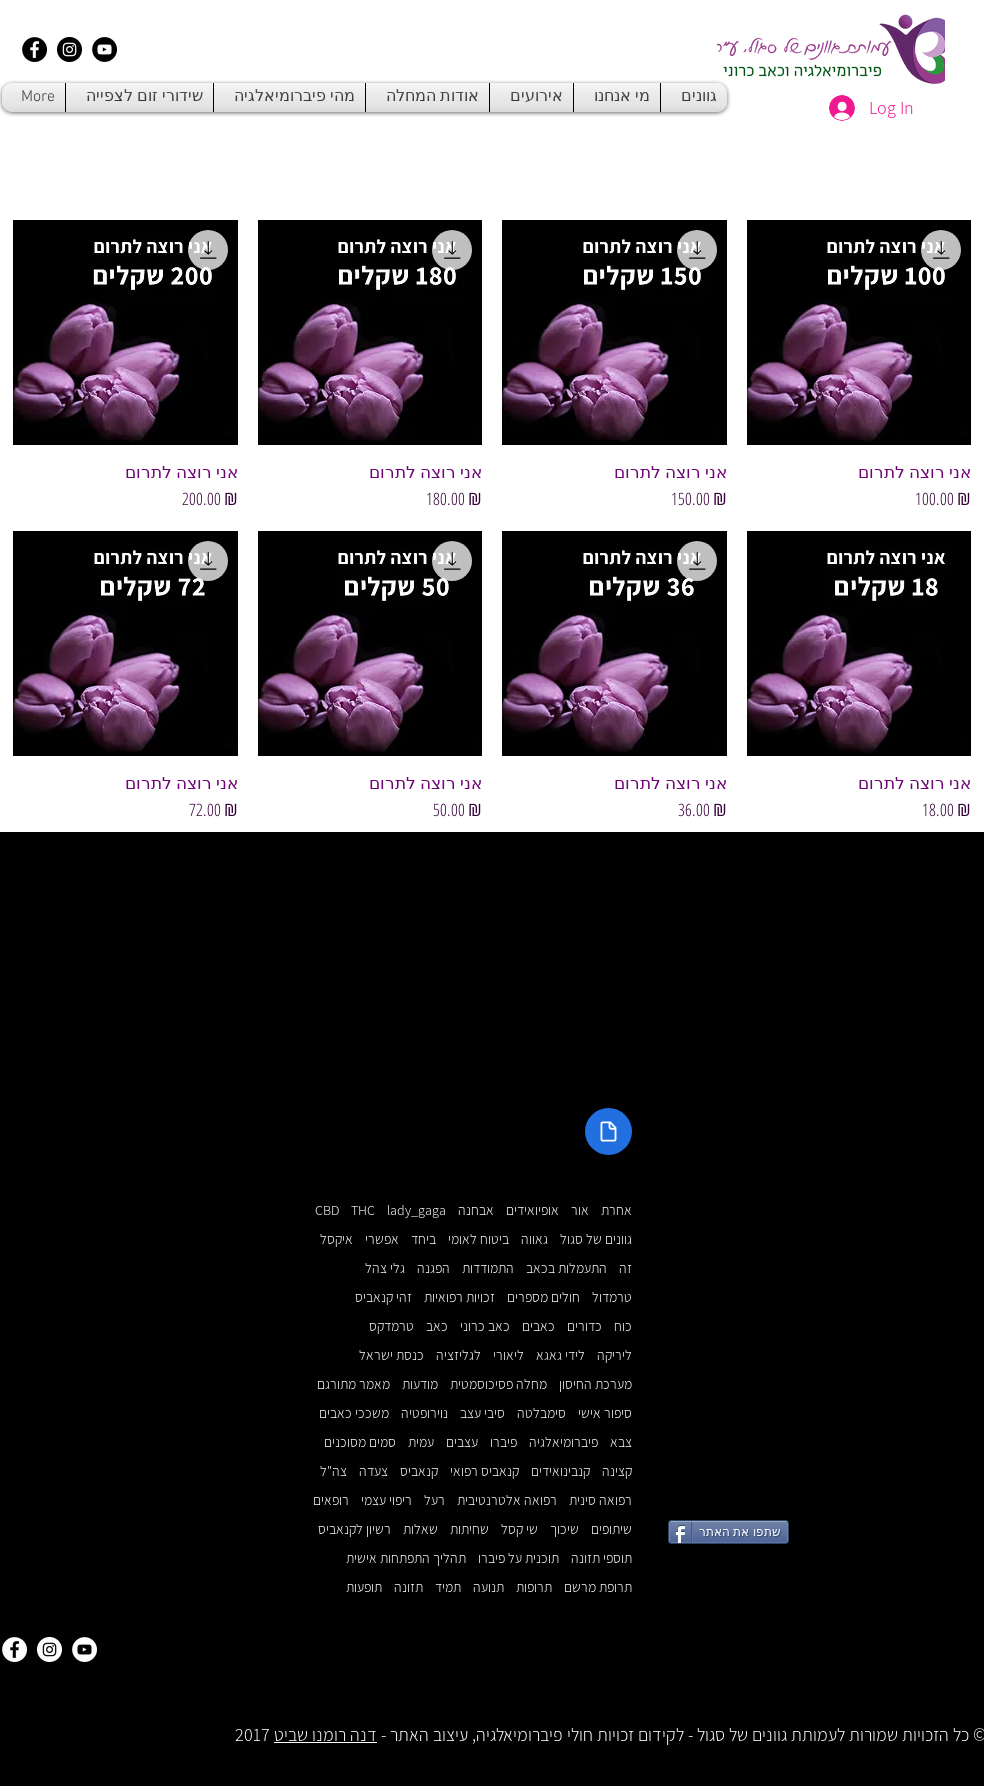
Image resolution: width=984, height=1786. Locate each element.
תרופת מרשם (598, 1587)
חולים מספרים (543, 1297)
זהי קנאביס (383, 1297)
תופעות (364, 1587)
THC (363, 1210)
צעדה (373, 1471)
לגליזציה (458, 1355)
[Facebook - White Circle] (14, 1649)
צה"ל (333, 1471)
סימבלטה (541, 1413)
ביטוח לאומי (478, 1239)
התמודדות (488, 1268)
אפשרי (382, 1239)
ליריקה (614, 1355)
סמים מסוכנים (360, 1442)
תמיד (448, 1587)
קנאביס (419, 1471)
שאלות (420, 1529)
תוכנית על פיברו (518, 1558)
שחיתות (469, 1529)
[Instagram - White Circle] (49, 1649)
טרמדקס (391, 1326)
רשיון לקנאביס (354, 1529)
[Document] (608, 1131)
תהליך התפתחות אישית (406, 1558)
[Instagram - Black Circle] (69, 49)
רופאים (331, 1500)
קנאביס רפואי (484, 1471)
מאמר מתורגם (353, 1384)
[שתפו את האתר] (728, 1532)
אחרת (616, 1210)
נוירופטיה (424, 1413)
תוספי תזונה (601, 1558)
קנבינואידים (560, 1471)
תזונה (408, 1587)
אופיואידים (532, 1210)
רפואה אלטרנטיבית (507, 1500)
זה (625, 1268)
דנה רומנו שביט (325, 1734)
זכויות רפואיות (459, 1297)
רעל (434, 1500)
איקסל (336, 1239)
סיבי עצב (482, 1413)
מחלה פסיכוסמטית (498, 1384)
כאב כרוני (485, 1326)
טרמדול (612, 1297)
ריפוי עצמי (386, 1500)
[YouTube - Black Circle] (104, 49)
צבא (621, 1442)
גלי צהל (385, 1268)
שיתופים (611, 1529)
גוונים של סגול (596, 1239)
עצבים (462, 1442)
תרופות (534, 1587)
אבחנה (476, 1210)
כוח (623, 1326)
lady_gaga (416, 1210)
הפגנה (433, 1268)
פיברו (503, 1442)
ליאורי (508, 1355)
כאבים (538, 1326)
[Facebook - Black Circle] (34, 49)
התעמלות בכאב (566, 1268)
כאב (437, 1326)
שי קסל (519, 1529)
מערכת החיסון (595, 1384)
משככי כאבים (354, 1413)
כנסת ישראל (391, 1355)
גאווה (534, 1239)
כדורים (584, 1326)
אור (580, 1210)
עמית (421, 1442)
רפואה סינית (600, 1500)
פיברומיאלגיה (563, 1442)
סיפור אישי (605, 1413)
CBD (327, 1210)
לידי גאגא (560, 1355)
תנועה (488, 1587)
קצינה (617, 1471)
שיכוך (564, 1529)
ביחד (423, 1239)
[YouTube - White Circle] (84, 1649)
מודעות (420, 1384)
